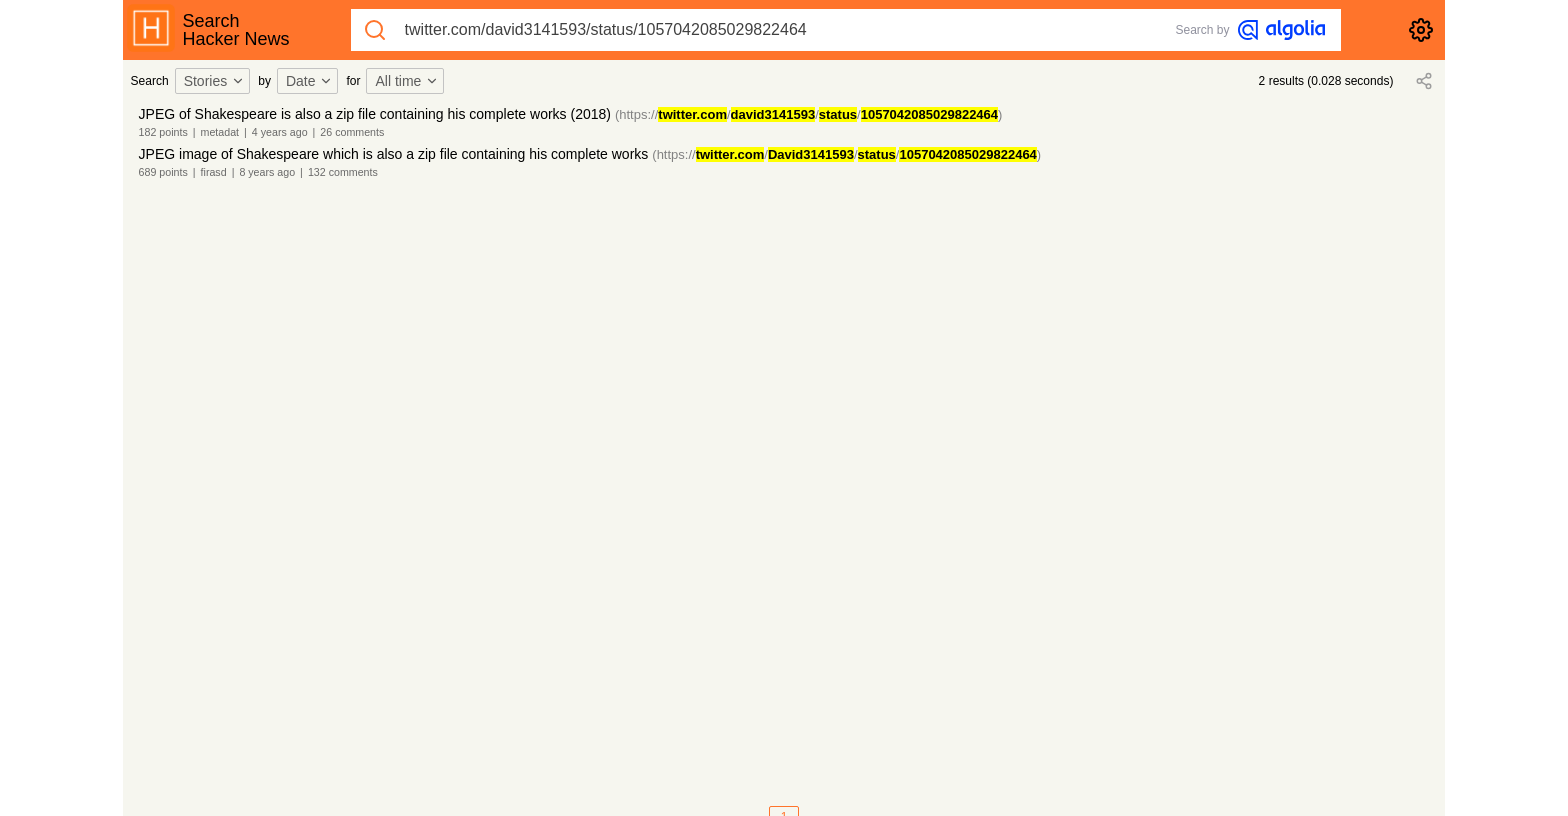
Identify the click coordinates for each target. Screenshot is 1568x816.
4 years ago (280, 132)
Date (310, 81)
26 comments (352, 132)
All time (407, 81)
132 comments (343, 172)
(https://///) (808, 114)
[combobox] (216, 81)
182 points (163, 132)
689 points (163, 172)
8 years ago (267, 172)
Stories (215, 81)
